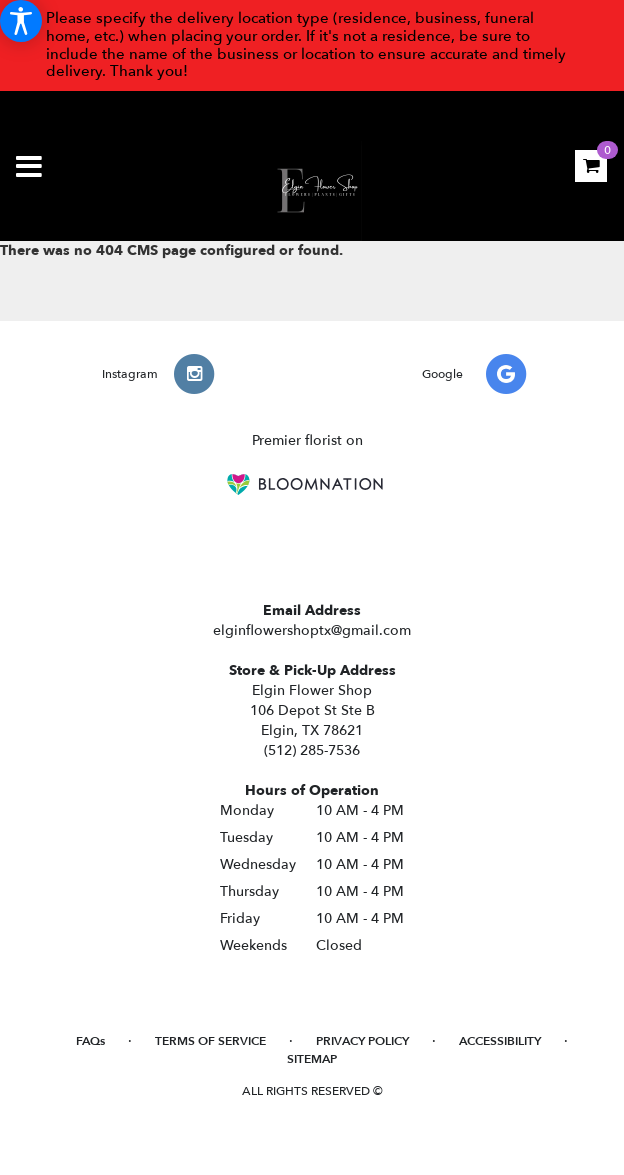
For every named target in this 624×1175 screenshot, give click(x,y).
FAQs (90, 1041)
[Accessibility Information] (21, 21)
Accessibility (500, 1041)
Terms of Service (210, 1041)
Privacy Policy (362, 1041)
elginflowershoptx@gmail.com (312, 630)
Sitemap (312, 1059)
